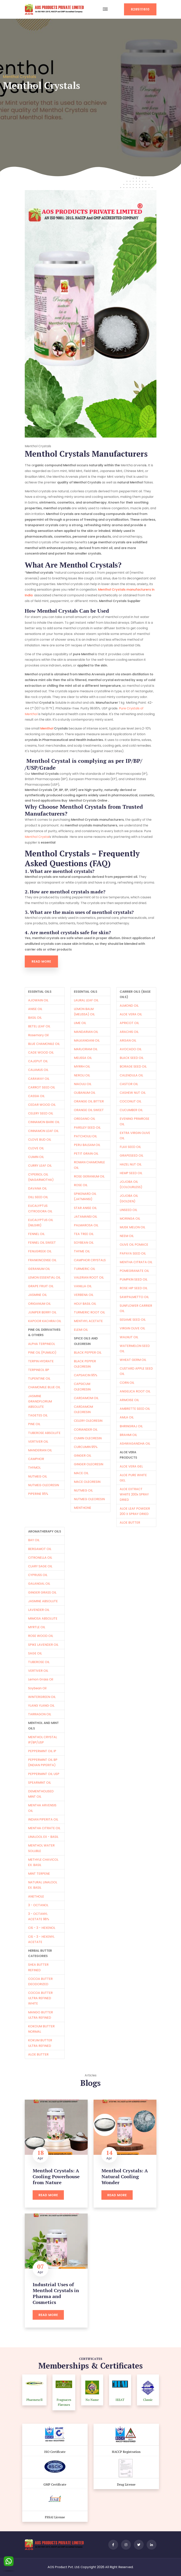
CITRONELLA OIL (40, 1557)
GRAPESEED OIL (131, 1155)
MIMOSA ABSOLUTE (42, 1618)
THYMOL (34, 1467)
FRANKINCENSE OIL (42, 1260)
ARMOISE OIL (129, 1400)
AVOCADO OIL (130, 1049)
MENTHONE (82, 1507)
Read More (41, 961)
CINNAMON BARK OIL (44, 1122)
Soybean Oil (37, 1688)
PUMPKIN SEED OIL (133, 1279)
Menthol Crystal (37, 837)
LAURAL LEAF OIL (86, 1000)
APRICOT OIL (129, 1023)
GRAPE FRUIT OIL (40, 1286)
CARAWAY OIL (38, 1078)
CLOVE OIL (36, 1148)
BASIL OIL (35, 1017)
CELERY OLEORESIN (88, 1420)
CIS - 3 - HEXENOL (41, 1927)
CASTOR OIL (129, 1084)
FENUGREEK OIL (39, 1251)
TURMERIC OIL (84, 1269)
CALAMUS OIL (38, 1070)
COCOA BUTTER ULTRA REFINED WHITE (40, 1998)
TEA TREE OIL (84, 1234)
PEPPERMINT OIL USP (43, 1774)
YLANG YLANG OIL (41, 1705)
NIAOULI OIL (82, 1084)
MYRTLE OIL (36, 1627)
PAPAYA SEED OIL (133, 1253)
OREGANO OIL (84, 1118)
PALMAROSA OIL (86, 1225)
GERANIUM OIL (39, 1269)
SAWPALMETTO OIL (134, 1297)
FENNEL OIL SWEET (42, 1242)
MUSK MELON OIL (132, 1227)
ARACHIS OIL (129, 1032)
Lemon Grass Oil (40, 1679)
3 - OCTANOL (38, 1905)
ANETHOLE (36, 1896)
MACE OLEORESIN (87, 1481)
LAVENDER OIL (38, 1610)
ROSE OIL (80, 1185)
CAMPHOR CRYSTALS (90, 1260)
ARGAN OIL (128, 1040)
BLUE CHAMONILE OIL (44, 1044)
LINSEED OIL (128, 1210)
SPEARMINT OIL (39, 1782)
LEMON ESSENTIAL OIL (44, 1277)
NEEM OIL (127, 1236)
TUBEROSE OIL (39, 1662)
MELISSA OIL (83, 1058)
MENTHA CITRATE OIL (44, 1828)
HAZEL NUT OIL (130, 1164)
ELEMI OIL (81, 1329)
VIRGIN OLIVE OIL (132, 1328)
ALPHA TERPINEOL (41, 1344)
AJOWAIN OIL (38, 1000)
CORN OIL (127, 1382)
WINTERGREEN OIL (42, 1697)
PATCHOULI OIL (85, 1136)
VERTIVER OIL (38, 1441)
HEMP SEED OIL (131, 1173)
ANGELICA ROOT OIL (135, 1391)
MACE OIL (81, 1473)
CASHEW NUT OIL (133, 1092)
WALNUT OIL (129, 1337)
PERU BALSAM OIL (87, 1145)
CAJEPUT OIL (38, 1061)
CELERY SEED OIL (40, 1113)
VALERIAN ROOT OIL (89, 1277)
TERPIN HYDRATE (41, 1361)
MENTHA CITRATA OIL (136, 1262)
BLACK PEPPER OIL (87, 1352)
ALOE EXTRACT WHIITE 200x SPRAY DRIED (134, 1494)
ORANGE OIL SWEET (89, 1110)
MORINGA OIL (130, 1218)
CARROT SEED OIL (41, 1087)
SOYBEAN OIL (84, 1242)
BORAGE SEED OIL (133, 1066)
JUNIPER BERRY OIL (42, 1312)
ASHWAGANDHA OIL (135, 1443)
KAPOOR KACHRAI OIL (44, 1321)
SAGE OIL (35, 1653)
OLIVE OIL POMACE (134, 1244)
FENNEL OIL (36, 1234)
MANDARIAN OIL (86, 1032)
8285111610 (140, 9)
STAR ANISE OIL (85, 1208)
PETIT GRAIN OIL (86, 1153)
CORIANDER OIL (85, 1429)
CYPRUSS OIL (37, 1575)
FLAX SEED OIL (130, 1147)
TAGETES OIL (38, 1415)
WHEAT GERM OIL (133, 1360)
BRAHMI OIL (128, 1435)
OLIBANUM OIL (84, 1092)
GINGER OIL (82, 1455)
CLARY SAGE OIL (40, 1566)
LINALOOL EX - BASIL (43, 1836)
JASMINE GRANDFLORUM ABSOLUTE (40, 1401)
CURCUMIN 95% (85, 1447)
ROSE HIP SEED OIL (133, 1288)
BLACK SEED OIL (131, 1058)
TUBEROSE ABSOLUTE (44, 1433)
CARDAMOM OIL (86, 1398)
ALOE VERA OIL (131, 1014)
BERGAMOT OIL (39, 1549)
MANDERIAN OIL (40, 1450)
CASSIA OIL (36, 1096)
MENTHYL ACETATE (88, 1321)
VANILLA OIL (83, 1286)
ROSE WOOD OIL (40, 1636)
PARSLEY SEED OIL (87, 1127)
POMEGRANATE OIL (134, 1270)
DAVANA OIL (37, 1188)
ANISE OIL (35, 1009)
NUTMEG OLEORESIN (43, 1485)
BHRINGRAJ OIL (131, 1426)
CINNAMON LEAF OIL (43, 1131)
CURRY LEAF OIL (40, 1165)
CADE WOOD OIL (41, 1052)
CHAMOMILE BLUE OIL (44, 1387)
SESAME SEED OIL (133, 1319)
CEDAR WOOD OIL (42, 1104)
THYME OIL (82, 1251)
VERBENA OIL (83, 1295)
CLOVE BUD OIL (39, 1139)
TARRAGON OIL (39, 1714)
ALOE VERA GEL (131, 1466)
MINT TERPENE (39, 1873)
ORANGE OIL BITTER (89, 1101)
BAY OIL (34, 1540)
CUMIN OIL (36, 1157)
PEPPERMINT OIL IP (42, 1751)
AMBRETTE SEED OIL (135, 1408)
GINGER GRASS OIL (42, 1592)
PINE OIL (34, 1424)
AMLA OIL (127, 1417)
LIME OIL (80, 1023)
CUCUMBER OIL (131, 1110)
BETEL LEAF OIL (39, 1026)
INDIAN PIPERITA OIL (43, 1819)
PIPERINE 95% (38, 1494)
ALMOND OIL (129, 1005)
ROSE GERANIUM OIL (89, 1176)
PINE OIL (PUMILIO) (42, 1352)
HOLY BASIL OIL (85, 1303)
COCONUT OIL (130, 1101)
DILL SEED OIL (38, 1197)
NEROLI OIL (82, 1075)
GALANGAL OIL (39, 1583)
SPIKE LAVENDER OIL (43, 1644)
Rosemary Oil (38, 1035)
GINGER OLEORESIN (88, 1464)
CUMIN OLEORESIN (88, 1438)
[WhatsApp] (9, 2561)
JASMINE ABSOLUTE (43, 1601)
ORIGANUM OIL (39, 1303)
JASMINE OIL (37, 1295)
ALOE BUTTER (130, 1522)
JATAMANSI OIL (85, 1216)
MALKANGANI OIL (87, 1040)
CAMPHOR (36, 1459)
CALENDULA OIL (131, 1075)
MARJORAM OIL (85, 1049)
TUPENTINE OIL (39, 1378)
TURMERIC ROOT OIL (89, 1312)
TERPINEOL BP (38, 1370)
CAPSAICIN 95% (85, 1375)
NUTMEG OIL (37, 1476)
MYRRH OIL (82, 1066)
